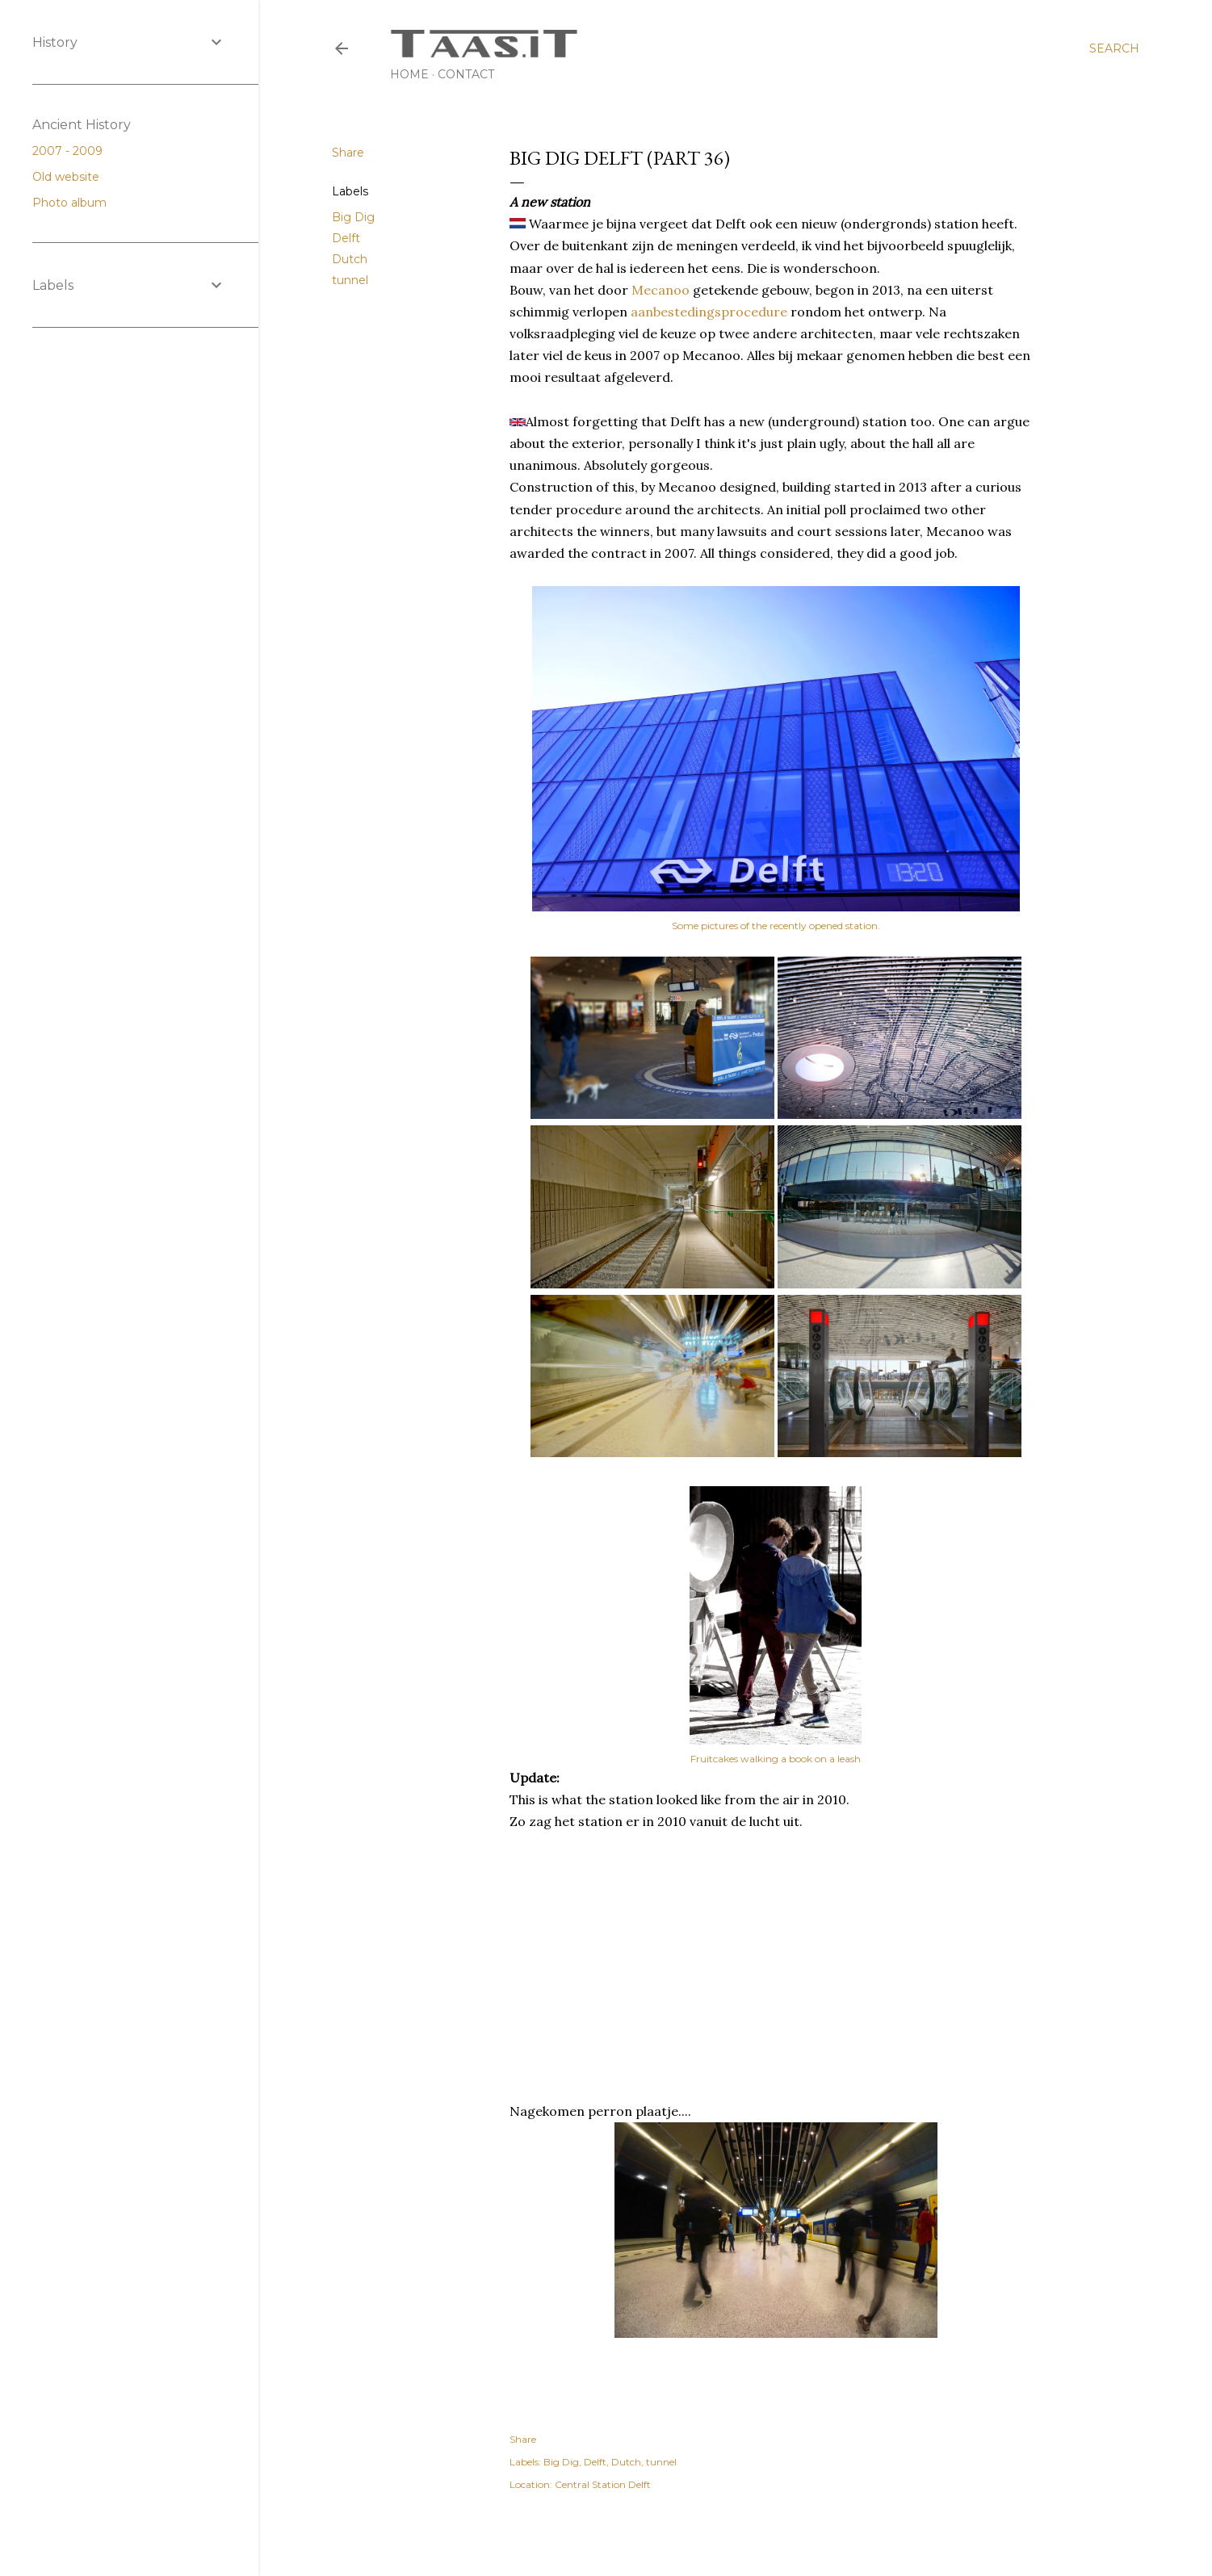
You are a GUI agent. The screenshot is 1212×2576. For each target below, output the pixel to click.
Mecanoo (660, 290)
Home (409, 74)
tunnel (350, 280)
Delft (346, 238)
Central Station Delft (603, 2484)
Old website (72, 177)
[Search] (1114, 48)
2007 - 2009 (73, 151)
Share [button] (348, 152)
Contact (466, 74)
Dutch (349, 259)
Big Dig (353, 217)
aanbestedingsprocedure (711, 312)
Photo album (76, 202)
